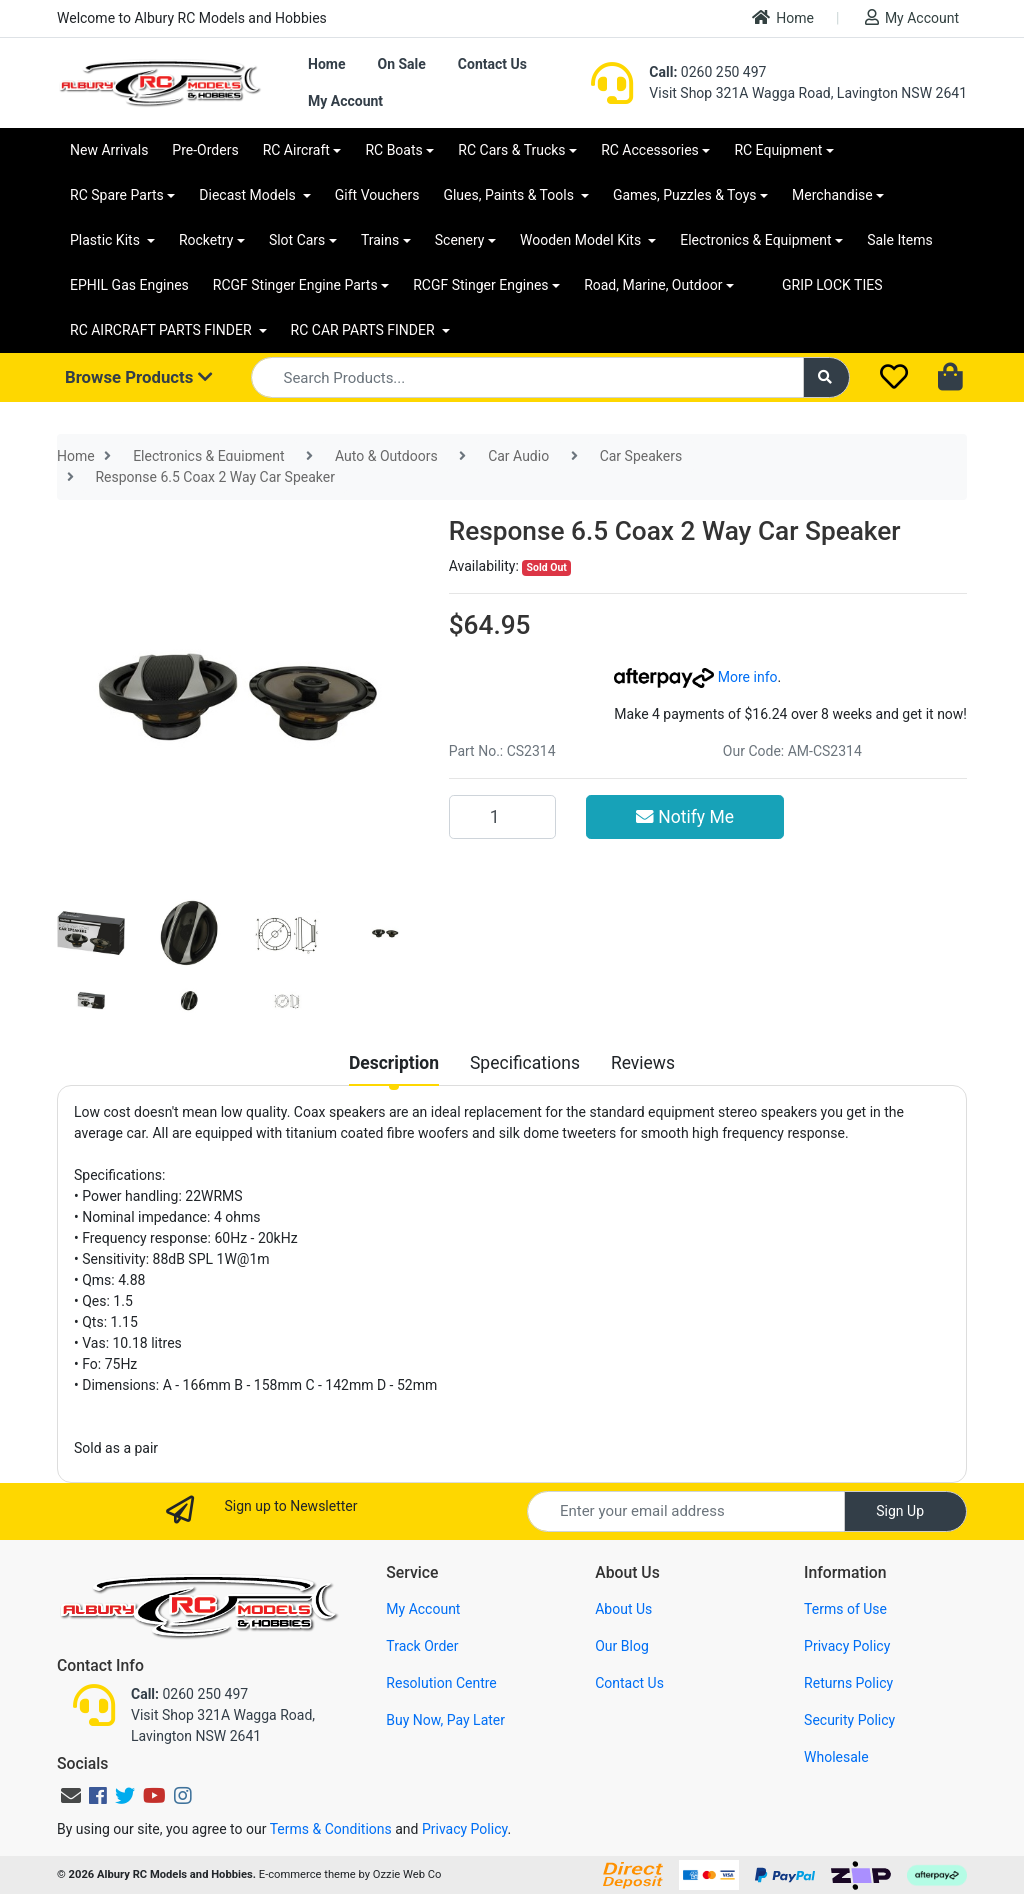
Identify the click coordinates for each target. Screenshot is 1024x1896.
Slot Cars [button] (297, 240)
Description (394, 1063)
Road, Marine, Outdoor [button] (653, 285)
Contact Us (492, 64)
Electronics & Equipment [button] (755, 240)
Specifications (525, 1063)
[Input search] (527, 377)
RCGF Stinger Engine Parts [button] (295, 285)
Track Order (422, 1646)
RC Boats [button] (393, 150)
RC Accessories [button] (650, 150)
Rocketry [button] (206, 240)
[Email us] (71, 1796)
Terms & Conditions (331, 1829)
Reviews (643, 1063)
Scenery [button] (460, 240)
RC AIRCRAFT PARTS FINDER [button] (162, 330)
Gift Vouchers (377, 195)
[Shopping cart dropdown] (952, 378)
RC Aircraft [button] (296, 150)
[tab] (394, 1063)
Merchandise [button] (832, 195)
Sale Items (900, 240)
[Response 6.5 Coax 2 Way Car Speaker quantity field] (502, 817)
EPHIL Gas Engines (129, 285)
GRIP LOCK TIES (832, 285)
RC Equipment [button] (778, 150)
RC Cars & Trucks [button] (511, 150)
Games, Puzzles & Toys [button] (685, 195)
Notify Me (685, 817)
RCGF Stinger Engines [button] (480, 285)
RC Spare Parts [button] (117, 195)
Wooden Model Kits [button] (582, 240)
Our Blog (622, 1646)
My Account (912, 17)
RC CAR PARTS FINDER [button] (364, 330)
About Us (623, 1609)
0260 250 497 (707, 72)
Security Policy (849, 1720)
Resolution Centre (441, 1683)
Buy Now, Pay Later (445, 1720)
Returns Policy (848, 1683)
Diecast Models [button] (249, 195)
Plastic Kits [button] (106, 240)
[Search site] (827, 377)
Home (783, 17)
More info (695, 677)
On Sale (401, 64)
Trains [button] (380, 240)
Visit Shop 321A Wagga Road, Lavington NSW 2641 (808, 93)
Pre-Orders (205, 150)
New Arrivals (109, 150)
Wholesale (836, 1757)
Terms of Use (845, 1609)
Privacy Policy (847, 1646)
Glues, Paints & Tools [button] (510, 195)
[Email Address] (686, 1511)
